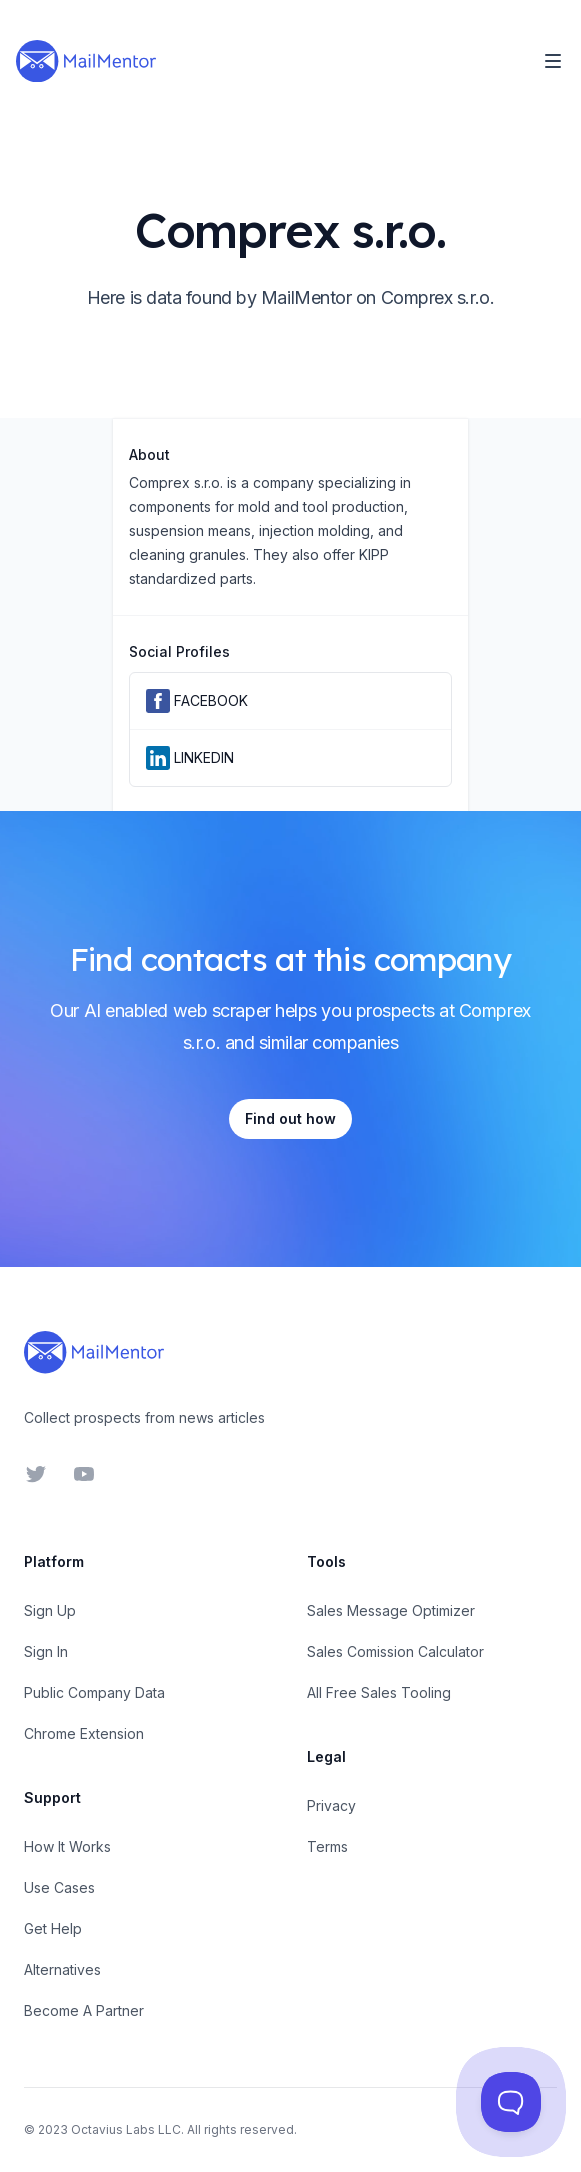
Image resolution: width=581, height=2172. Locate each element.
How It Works (67, 1846)
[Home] (86, 61)
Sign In (46, 1651)
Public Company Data (94, 1692)
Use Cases (59, 1887)
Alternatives (62, 1969)
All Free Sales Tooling (379, 1692)
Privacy (331, 1805)
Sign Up (50, 1610)
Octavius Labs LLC (126, 2129)
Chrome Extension (84, 1733)
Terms (327, 1846)
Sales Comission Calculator (395, 1651)
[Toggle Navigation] (553, 61)
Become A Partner (84, 2010)
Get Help (53, 1928)
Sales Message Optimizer (391, 1610)
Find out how (290, 1118)
